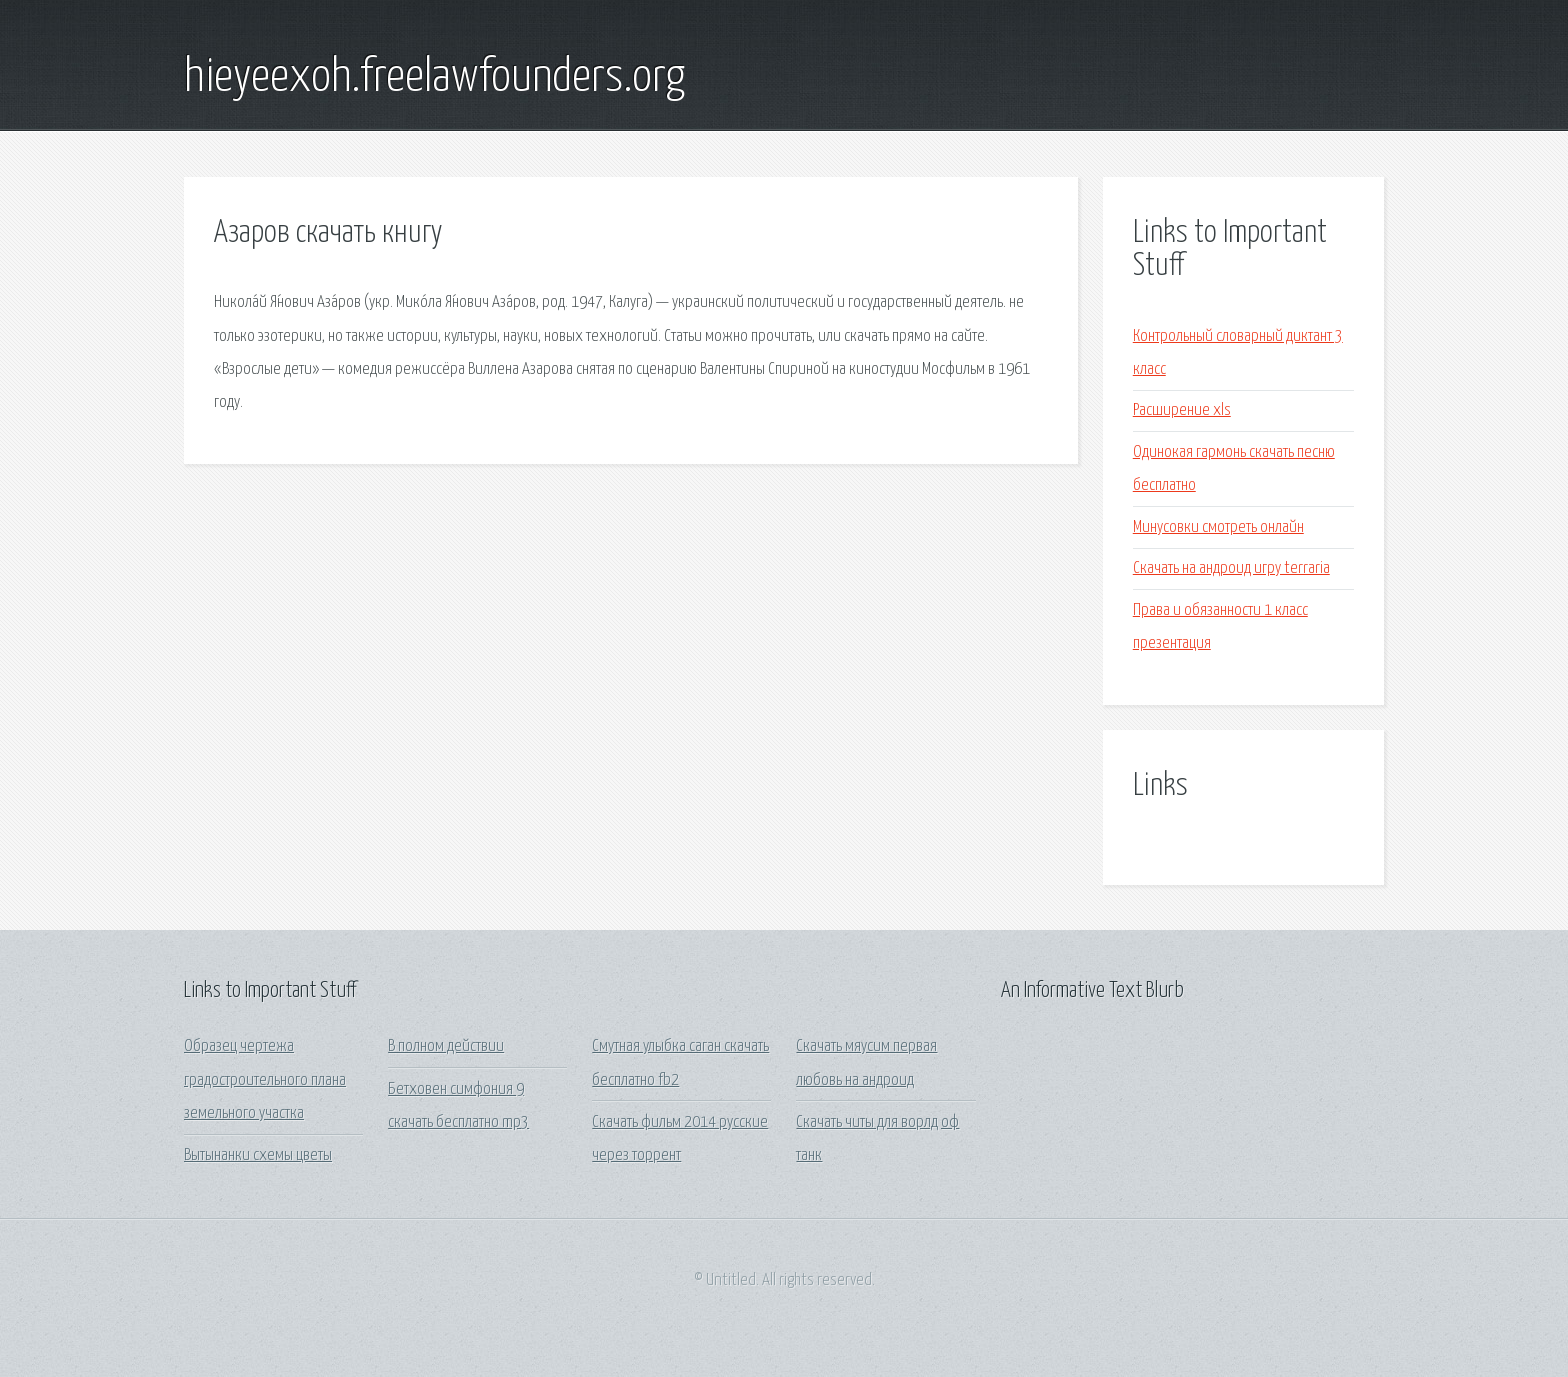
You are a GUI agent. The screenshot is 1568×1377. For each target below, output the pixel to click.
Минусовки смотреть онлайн (1218, 527)
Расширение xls (1182, 410)
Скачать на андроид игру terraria (1231, 568)
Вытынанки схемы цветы (258, 1155)
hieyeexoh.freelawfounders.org (434, 78)
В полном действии (446, 1046)
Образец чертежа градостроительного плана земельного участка (265, 1080)
